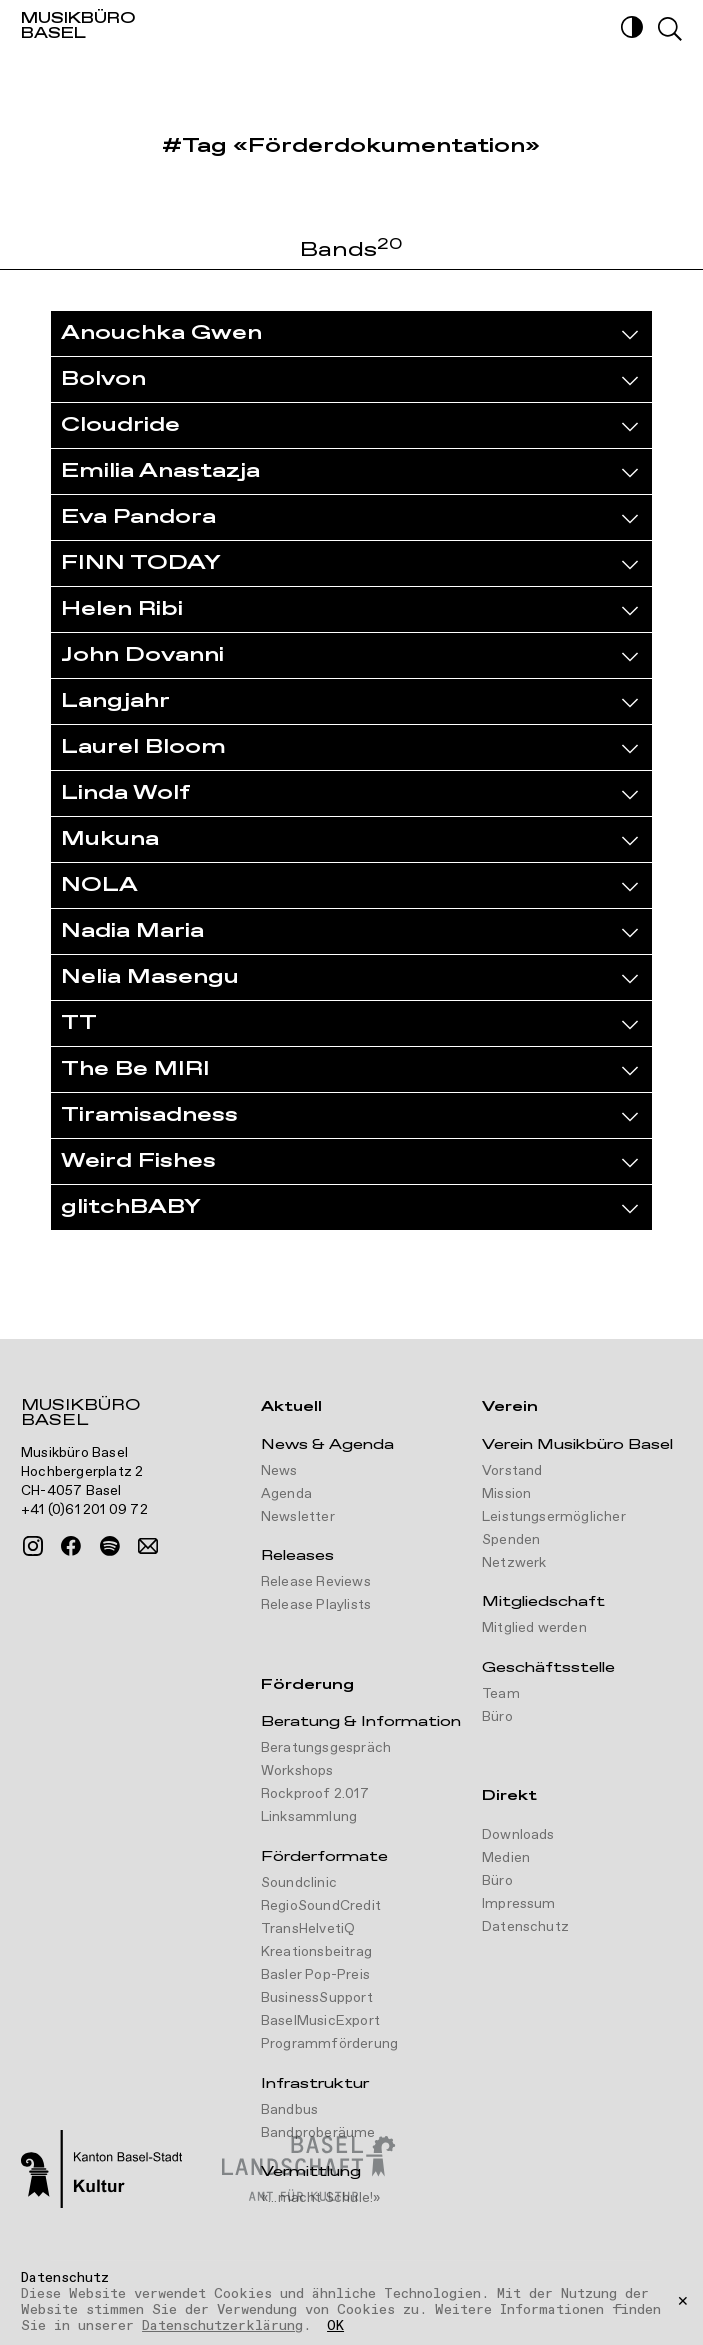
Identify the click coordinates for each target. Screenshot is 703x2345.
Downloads (518, 1835)
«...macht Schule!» (321, 2198)
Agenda (286, 1494)
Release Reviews (316, 1582)
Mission (506, 1494)
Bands (351, 251)
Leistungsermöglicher (554, 1517)
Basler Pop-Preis (315, 1975)
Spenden (511, 1540)
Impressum (519, 1904)
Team (501, 1694)
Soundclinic (299, 1883)
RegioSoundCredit (321, 1906)
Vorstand (512, 1471)
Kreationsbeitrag (316, 1952)
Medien (506, 1858)
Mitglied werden (534, 1628)
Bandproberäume (318, 2133)
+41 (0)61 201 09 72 (84, 1510)
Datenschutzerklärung (222, 2326)
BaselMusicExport (320, 2021)
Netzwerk (514, 1563)
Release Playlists (316, 1605)
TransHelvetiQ (308, 1929)
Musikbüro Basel (80, 1415)
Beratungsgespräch (326, 1748)
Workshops (297, 1771)
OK (335, 2327)
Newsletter (298, 1517)
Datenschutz (525, 1927)
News (279, 1471)
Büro (497, 1717)
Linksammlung (309, 1817)
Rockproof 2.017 (315, 1794)
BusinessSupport (317, 1998)
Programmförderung (329, 2044)
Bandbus (289, 2110)
